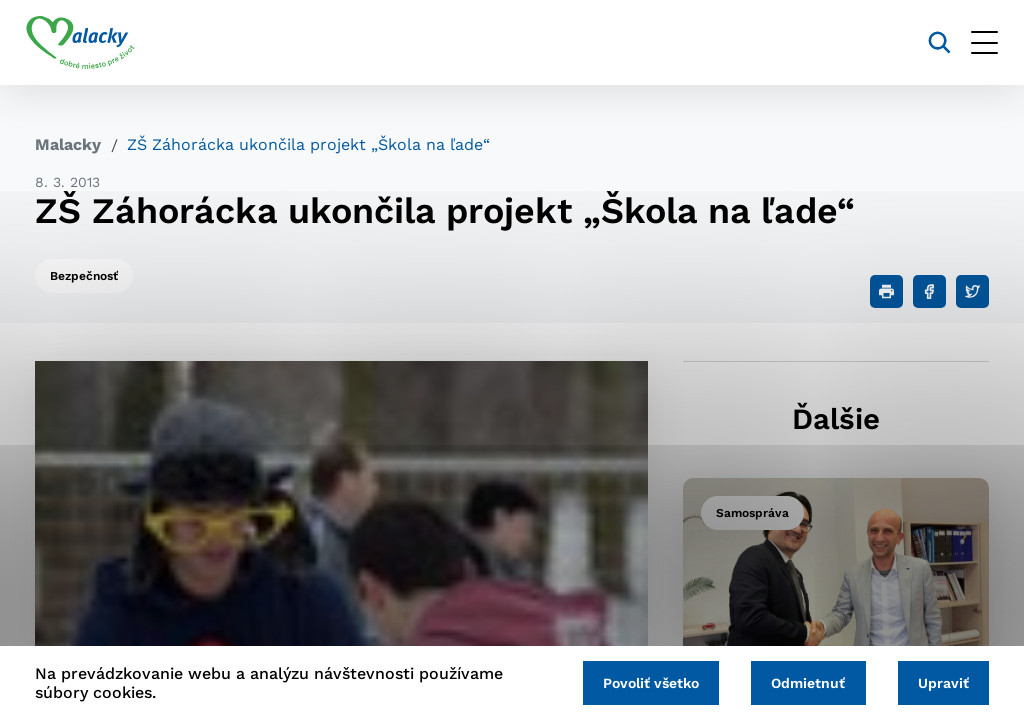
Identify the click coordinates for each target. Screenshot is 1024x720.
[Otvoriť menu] (975, 42)
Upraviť (941, 682)
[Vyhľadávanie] (930, 42)
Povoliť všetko (642, 682)
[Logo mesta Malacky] (89, 43)
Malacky (68, 144)
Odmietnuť (803, 682)
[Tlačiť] (886, 291)
